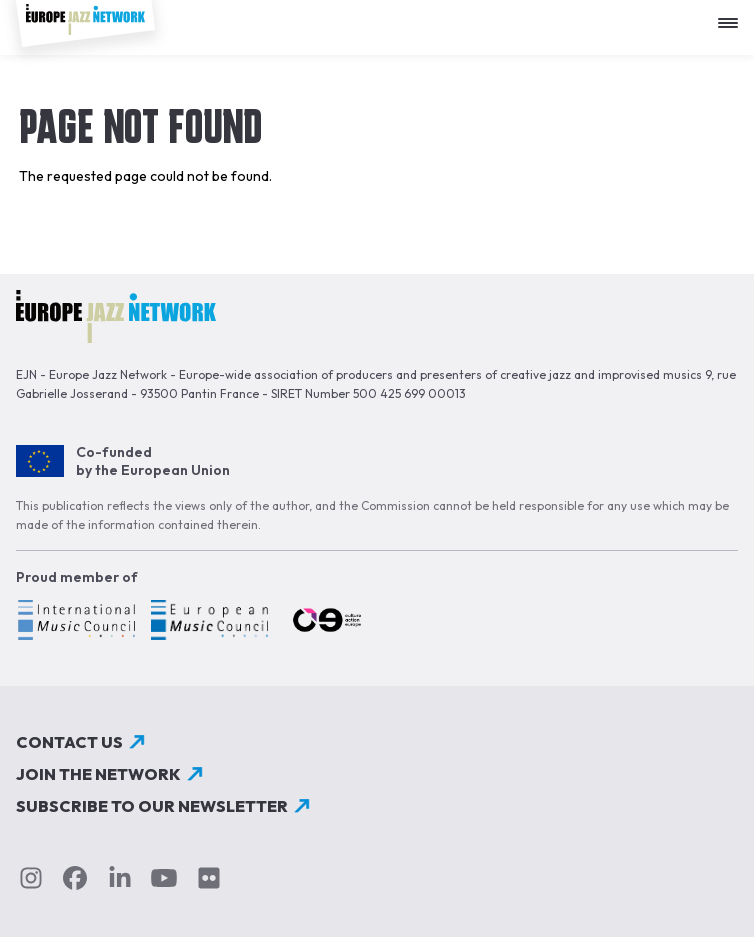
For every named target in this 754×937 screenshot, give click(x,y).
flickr (209, 878)
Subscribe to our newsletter (152, 806)
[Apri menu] (733, 15)
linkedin (120, 878)
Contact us (69, 742)
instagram (31, 878)
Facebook (75, 878)
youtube (164, 878)
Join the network (98, 774)
